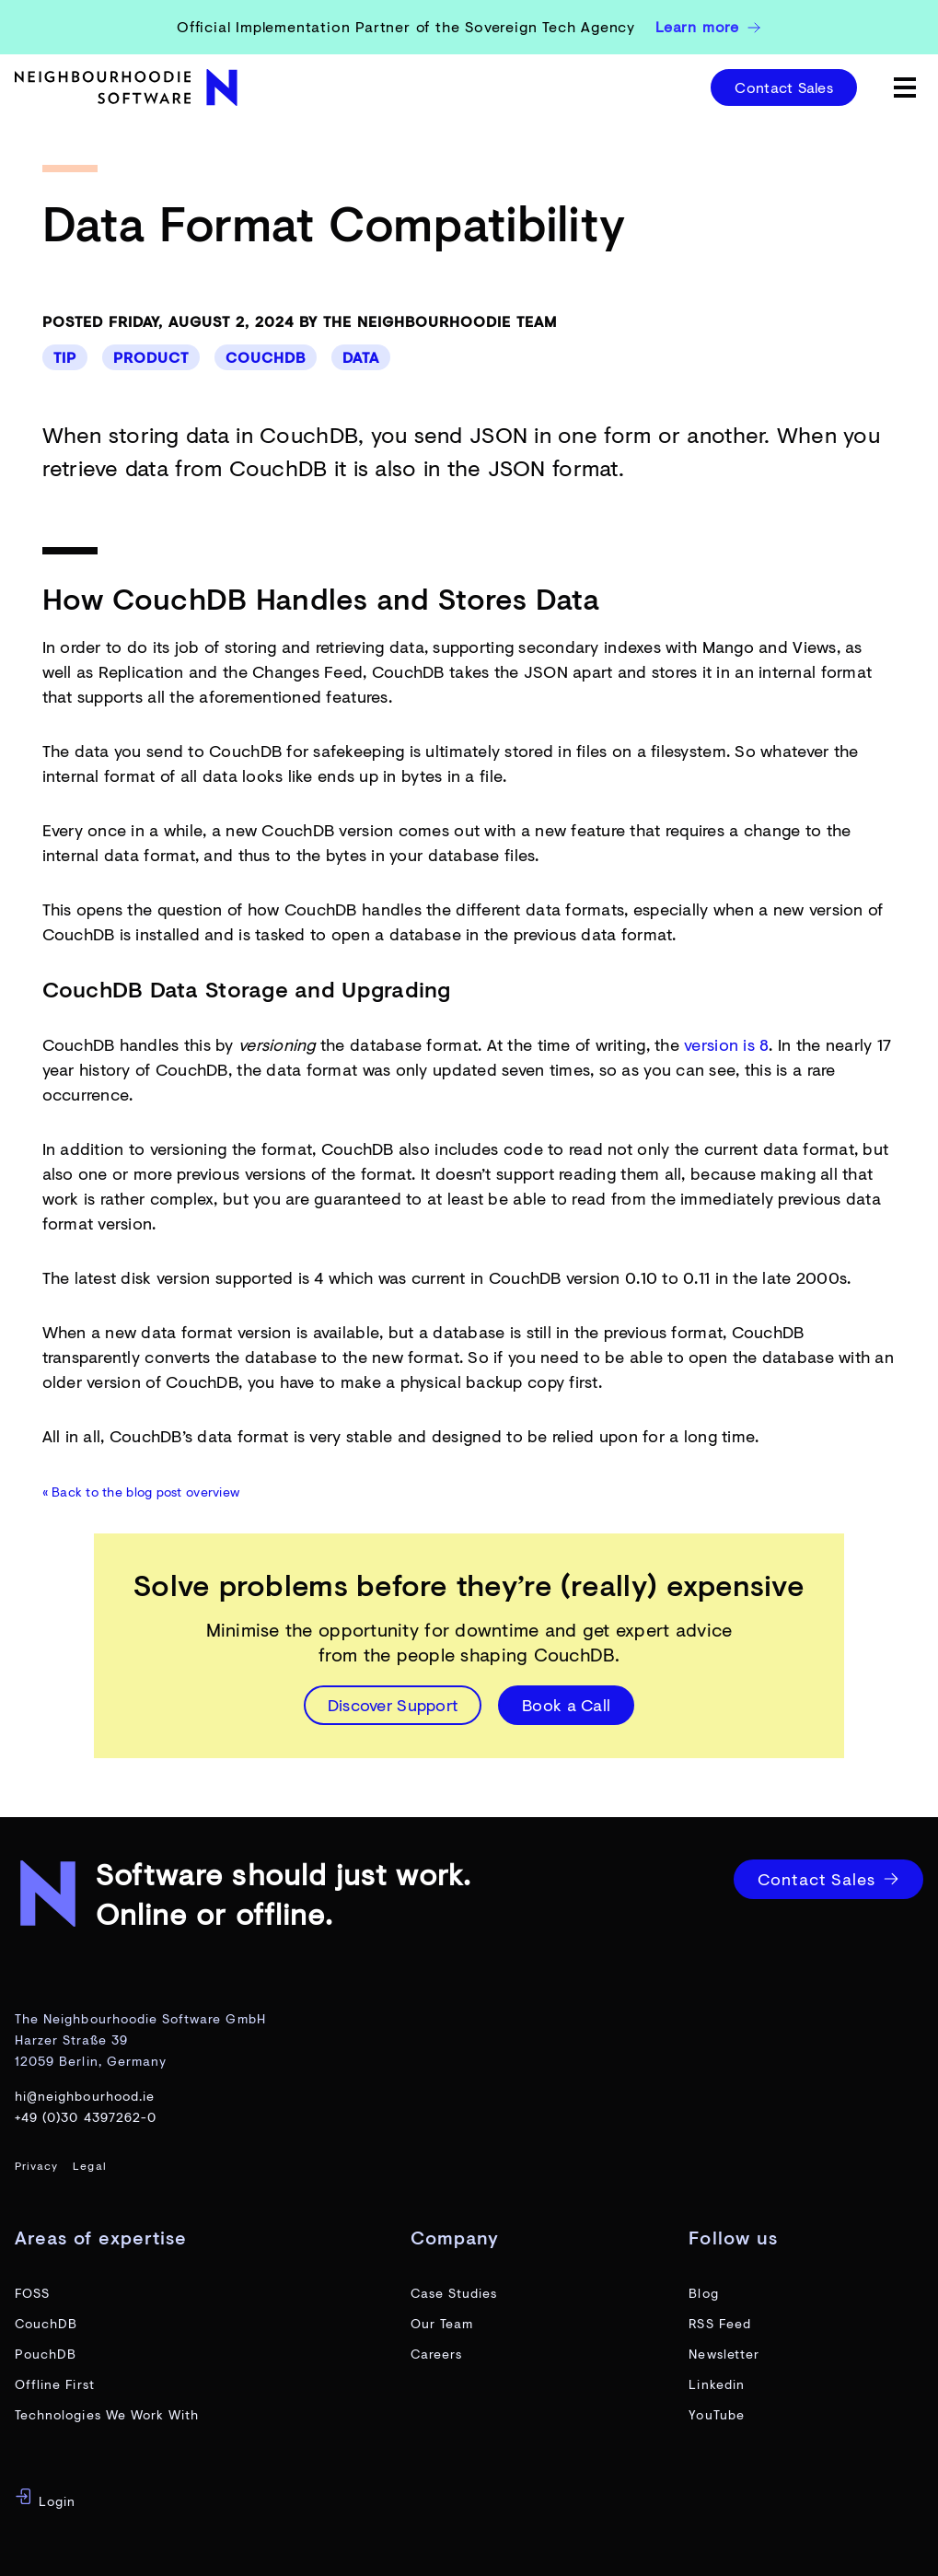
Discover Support (392, 1705)
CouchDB (266, 356)
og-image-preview (68, 2561)
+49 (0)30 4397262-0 (85, 2117)
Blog (703, 2292)
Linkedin (716, 2384)
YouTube (716, 2414)
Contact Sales (784, 87)
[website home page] (128, 87)
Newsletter (724, 2353)
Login (45, 2499)
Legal (89, 2166)
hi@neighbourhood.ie (85, 2095)
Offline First (55, 2384)
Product (151, 356)
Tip (64, 356)
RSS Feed (719, 2323)
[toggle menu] (904, 87)
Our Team (442, 2323)
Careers (436, 2353)
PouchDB (45, 2353)
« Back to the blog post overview (141, 1491)
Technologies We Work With (107, 2414)
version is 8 (726, 1044)
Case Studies (454, 2292)
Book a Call (566, 1705)
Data (360, 356)
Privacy (36, 2166)
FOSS (32, 2292)
